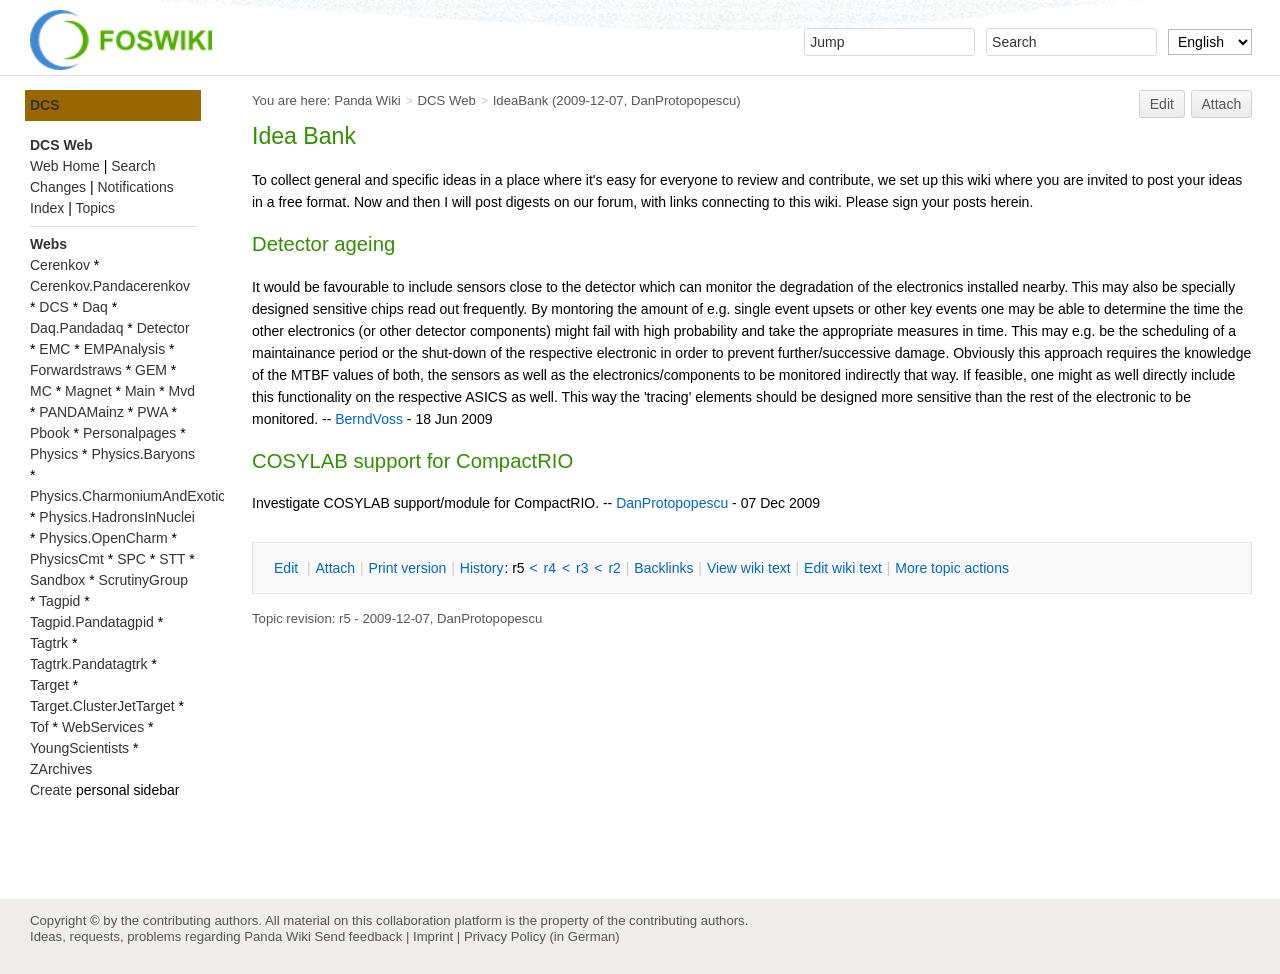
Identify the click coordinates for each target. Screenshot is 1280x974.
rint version (408, 568)
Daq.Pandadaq (76, 328)
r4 (550, 568)
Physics (54, 454)
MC (41, 391)
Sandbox (57, 580)
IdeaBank (521, 100)
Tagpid (59, 601)
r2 (614, 568)
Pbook (50, 433)
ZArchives (61, 769)
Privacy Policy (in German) (542, 936)
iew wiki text (749, 568)
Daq (95, 307)
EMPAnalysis (124, 349)
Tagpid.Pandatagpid (92, 622)
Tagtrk (49, 643)
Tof (39, 727)
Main (140, 391)
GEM (151, 370)
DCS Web (447, 100)
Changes (58, 187)
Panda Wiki (367, 100)
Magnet (88, 391)
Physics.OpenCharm (103, 538)
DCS (45, 105)
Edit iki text (843, 568)
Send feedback (358, 936)
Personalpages (129, 433)
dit (288, 568)
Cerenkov (60, 265)
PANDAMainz (81, 412)
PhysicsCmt (67, 559)
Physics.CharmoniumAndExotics (131, 496)
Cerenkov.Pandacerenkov (110, 286)
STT (172, 559)
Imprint (433, 936)
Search (133, 166)
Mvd (182, 391)
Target (49, 685)
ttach (335, 568)
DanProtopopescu (683, 100)
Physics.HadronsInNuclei (117, 517)
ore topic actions (952, 568)
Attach (1222, 104)
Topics (95, 208)
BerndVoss (369, 419)
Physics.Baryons (142, 454)
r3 (582, 568)
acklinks (663, 568)
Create (51, 790)
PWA (152, 412)
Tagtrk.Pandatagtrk (89, 664)
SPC (131, 559)
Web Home (65, 166)
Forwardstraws (76, 370)
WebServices (103, 727)
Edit (1162, 104)
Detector (163, 328)
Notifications (135, 187)
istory (482, 568)
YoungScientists (79, 748)
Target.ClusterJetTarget (102, 706)
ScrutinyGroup (143, 580)
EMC (54, 349)
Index (47, 208)
